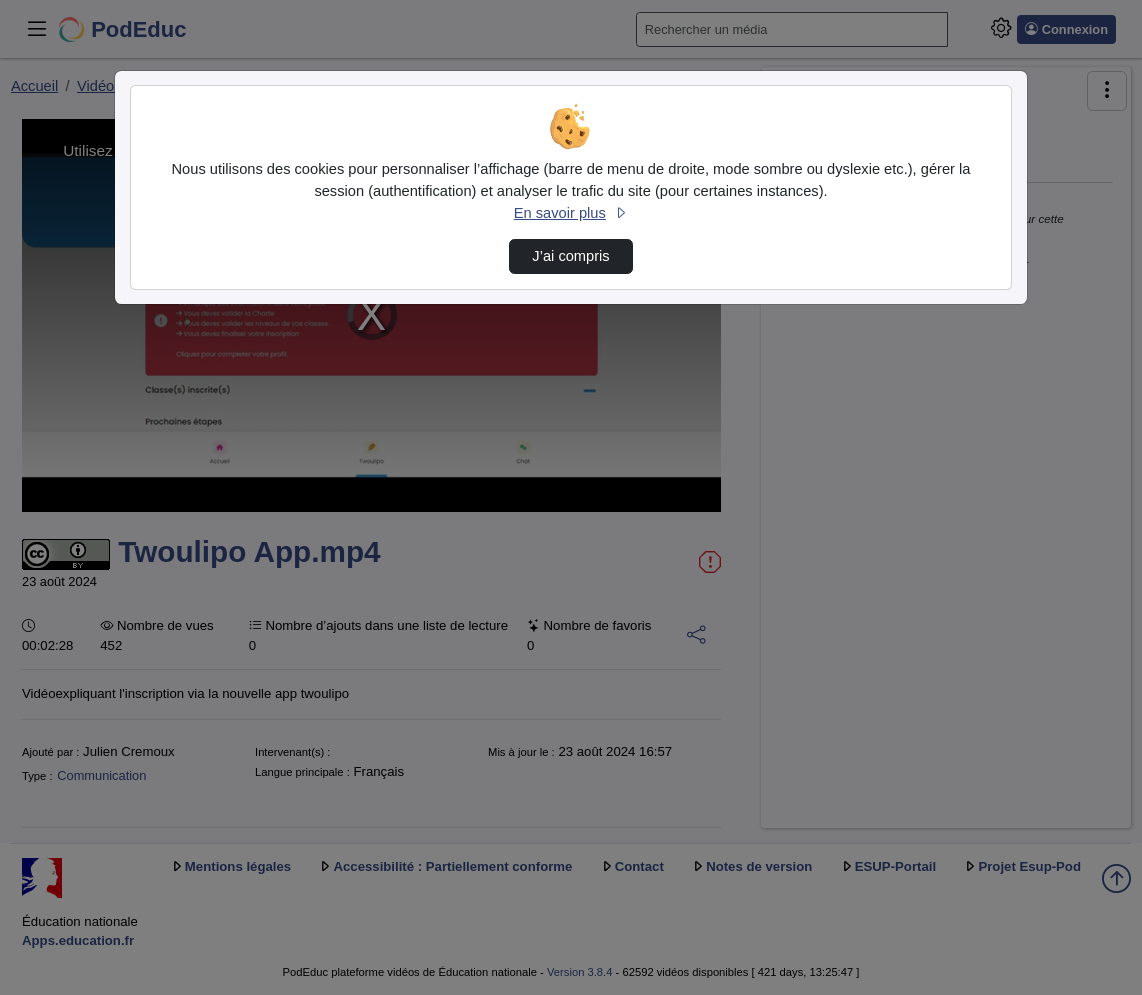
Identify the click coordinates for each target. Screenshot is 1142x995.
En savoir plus (571, 213)
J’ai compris (570, 256)
